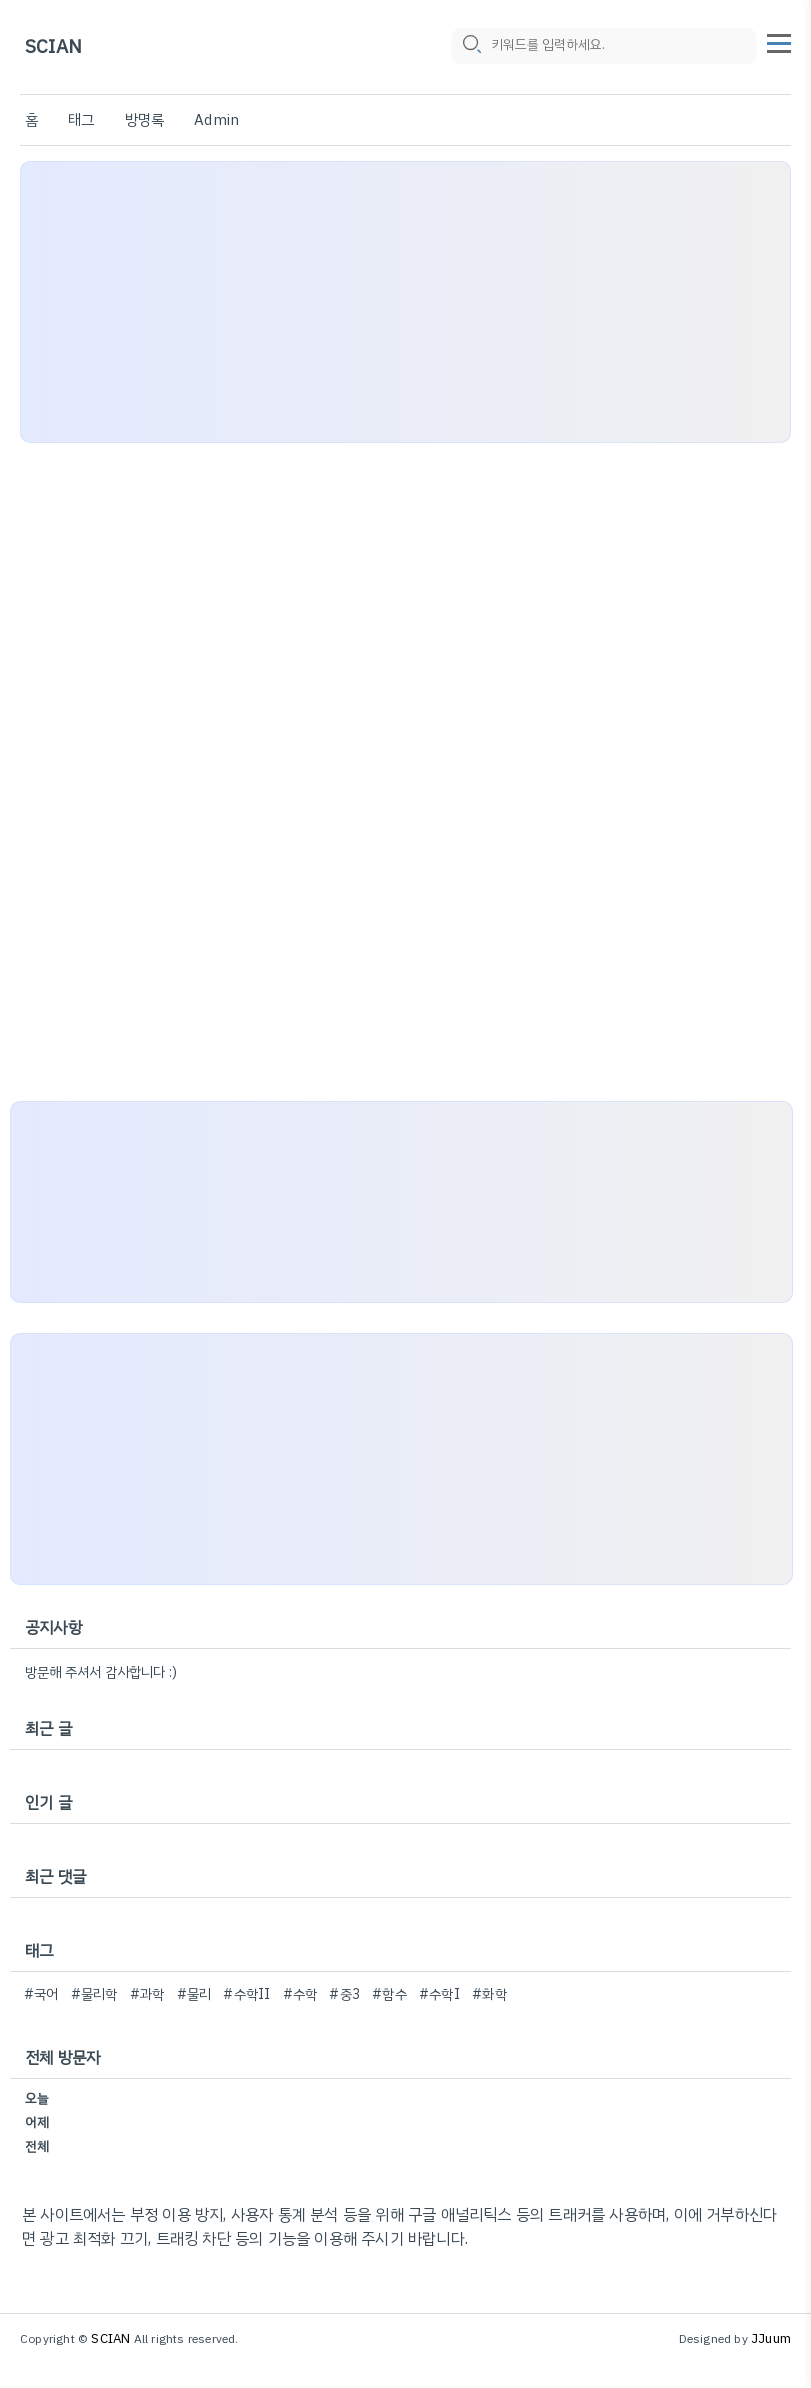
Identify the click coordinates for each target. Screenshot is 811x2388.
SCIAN (53, 47)
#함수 (389, 1994)
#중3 (344, 1994)
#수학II (246, 1994)
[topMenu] (779, 41)
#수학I (439, 1994)
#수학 (300, 1994)
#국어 (41, 1994)
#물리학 (94, 1994)
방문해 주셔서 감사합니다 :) (101, 1672)
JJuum (771, 2338)
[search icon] (471, 47)
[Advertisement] (405, 302)
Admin (216, 120)
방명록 (145, 120)
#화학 (489, 1994)
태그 (81, 120)
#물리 (194, 1994)
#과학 (147, 1994)
